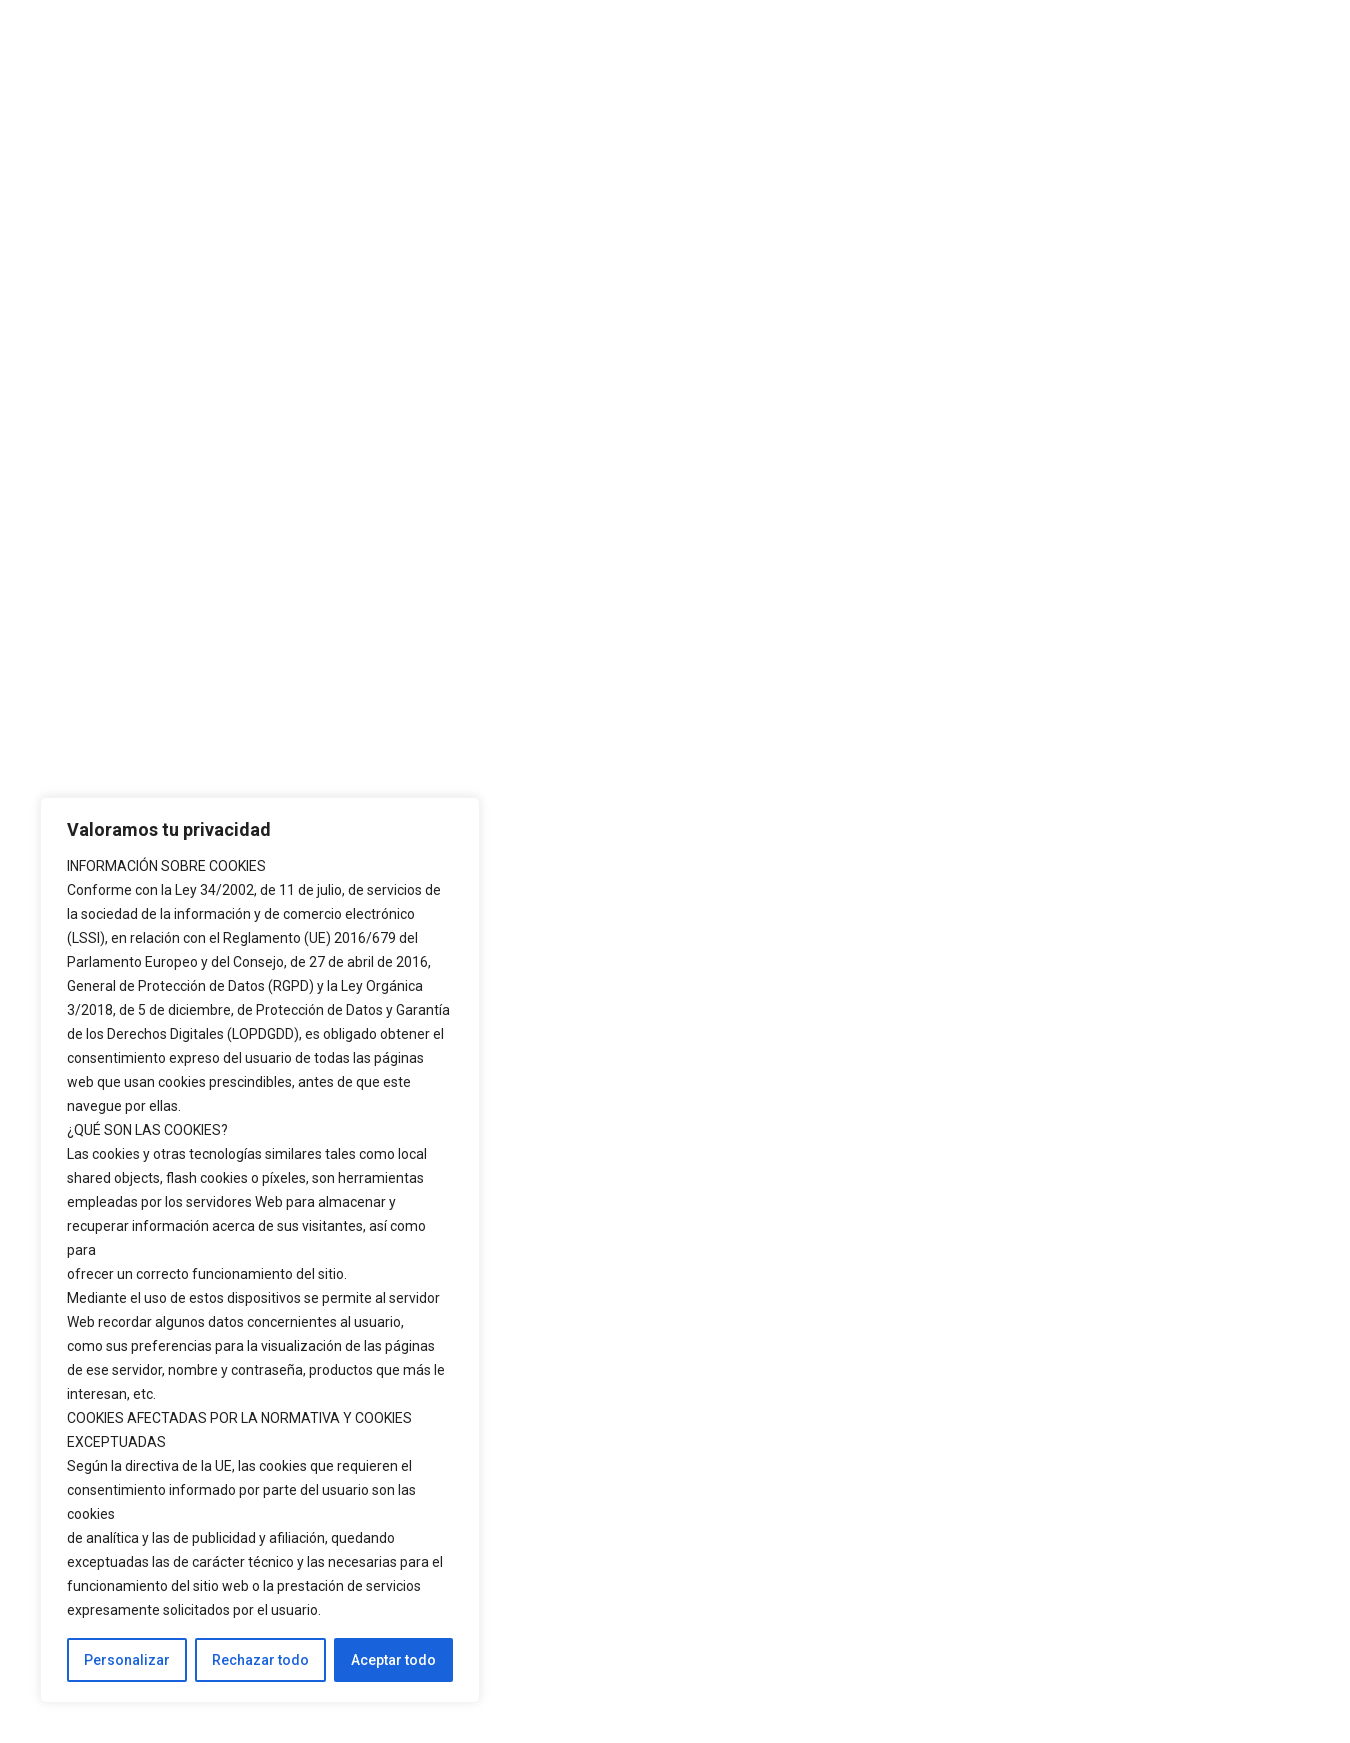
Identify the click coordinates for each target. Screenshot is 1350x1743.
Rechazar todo (260, 1660)
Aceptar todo (393, 1660)
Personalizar (127, 1660)
